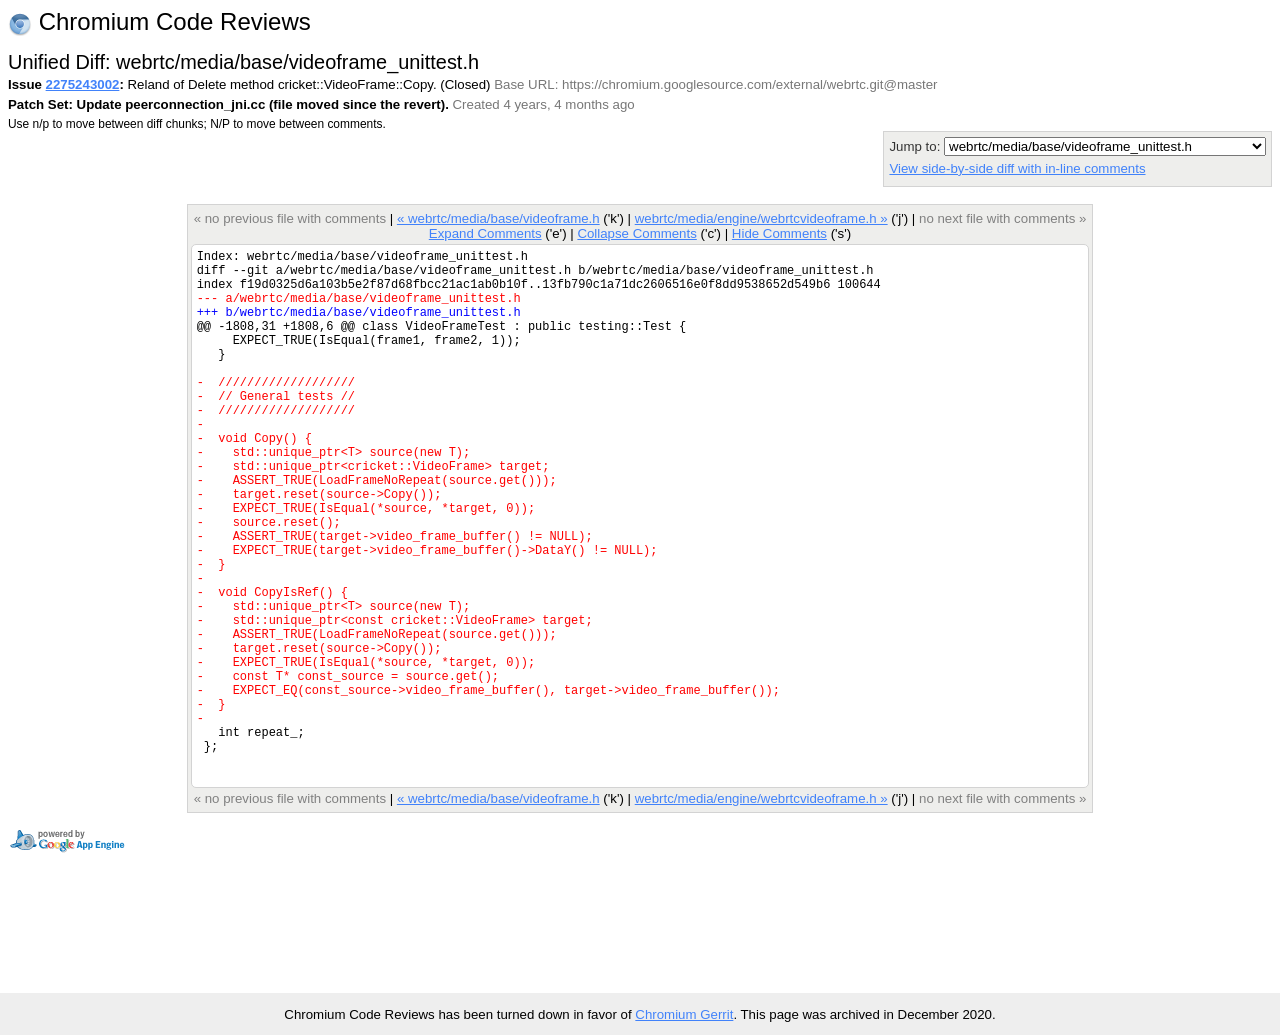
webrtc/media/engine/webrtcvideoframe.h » (761, 218)
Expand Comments (485, 233)
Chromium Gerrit (684, 1014)
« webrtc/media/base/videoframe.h (498, 218)
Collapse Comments (636, 233)
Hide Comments (779, 233)
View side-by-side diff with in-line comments (1017, 168)
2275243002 (83, 84)
